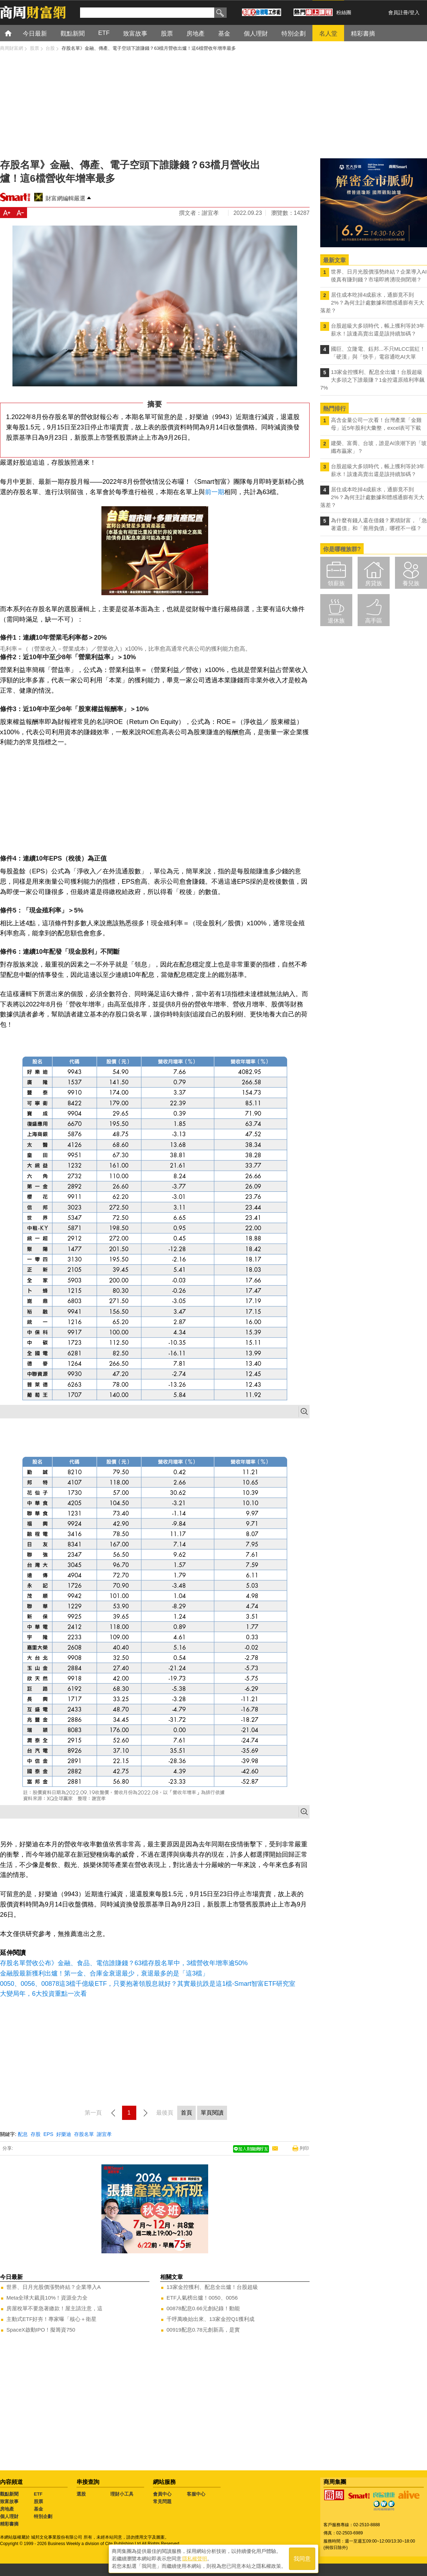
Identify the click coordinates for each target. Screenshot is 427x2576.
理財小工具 (121, 2494)
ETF (38, 2494)
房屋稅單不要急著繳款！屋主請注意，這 (54, 2308)
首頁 (15, 33)
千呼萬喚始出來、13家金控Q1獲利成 (210, 2319)
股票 (38, 2501)
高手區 (373, 621)
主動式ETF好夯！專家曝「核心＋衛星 (51, 2319)
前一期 (214, 492)
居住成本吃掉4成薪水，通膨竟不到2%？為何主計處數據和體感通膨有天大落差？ (372, 302)
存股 (36, 2134)
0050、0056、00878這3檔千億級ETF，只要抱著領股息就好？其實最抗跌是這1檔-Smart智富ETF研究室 (147, 1983)
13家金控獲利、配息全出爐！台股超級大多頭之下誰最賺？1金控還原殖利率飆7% (372, 380)
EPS (48, 2134)
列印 (304, 2148)
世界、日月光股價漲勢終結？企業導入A (53, 2287)
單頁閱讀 (212, 2113)
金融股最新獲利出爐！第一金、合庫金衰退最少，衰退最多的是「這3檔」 (104, 1973)
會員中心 (162, 2494)
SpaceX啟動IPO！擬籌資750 (40, 2330)
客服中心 (196, 2494)
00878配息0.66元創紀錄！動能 (203, 2308)
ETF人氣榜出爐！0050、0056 (202, 2298)
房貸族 (373, 583)
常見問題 (162, 2501)
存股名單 (84, 2134)
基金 (38, 2509)
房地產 (7, 2509)
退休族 (336, 621)
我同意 (302, 2559)
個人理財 (9, 2516)
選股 (81, 2494)
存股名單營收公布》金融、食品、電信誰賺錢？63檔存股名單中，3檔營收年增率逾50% (124, 1963)
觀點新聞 (9, 2494)
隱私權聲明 (194, 2558)
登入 (415, 12)
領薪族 (336, 583)
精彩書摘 (9, 2524)
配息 (23, 2134)
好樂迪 (63, 2134)
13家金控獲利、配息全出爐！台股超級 (212, 2287)
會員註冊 (398, 12)
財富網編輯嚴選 (65, 198)
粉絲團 (343, 12)
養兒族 (411, 583)
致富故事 (9, 2501)
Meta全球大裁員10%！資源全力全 (47, 2298)
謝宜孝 (104, 2134)
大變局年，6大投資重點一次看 (43, 1993)
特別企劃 (43, 2516)
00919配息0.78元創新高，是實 (203, 2330)
